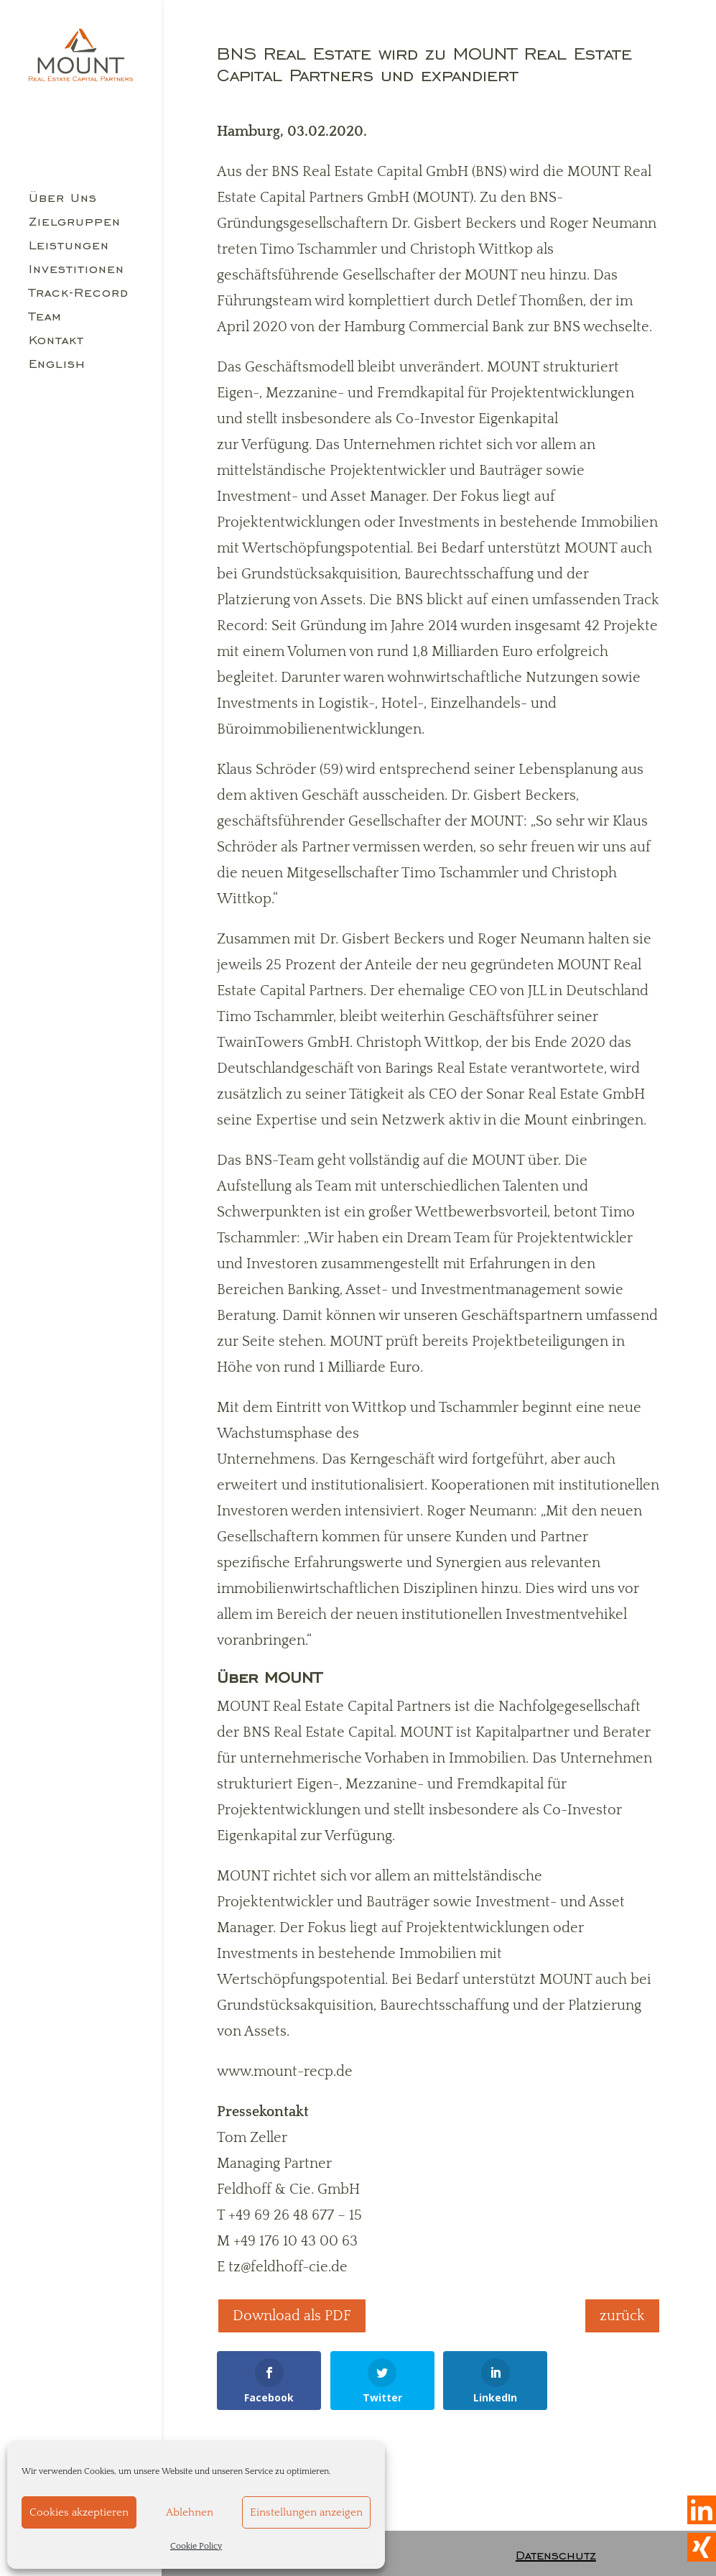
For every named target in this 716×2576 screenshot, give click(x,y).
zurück (622, 2316)
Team (45, 317)
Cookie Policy (196, 2546)
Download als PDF (292, 2316)
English (57, 365)
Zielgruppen (75, 223)
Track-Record (79, 294)
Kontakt (56, 341)
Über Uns (63, 199)
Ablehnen (189, 2512)
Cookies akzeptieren (79, 2512)
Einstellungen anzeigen (306, 2512)
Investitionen (76, 270)
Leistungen (69, 246)
